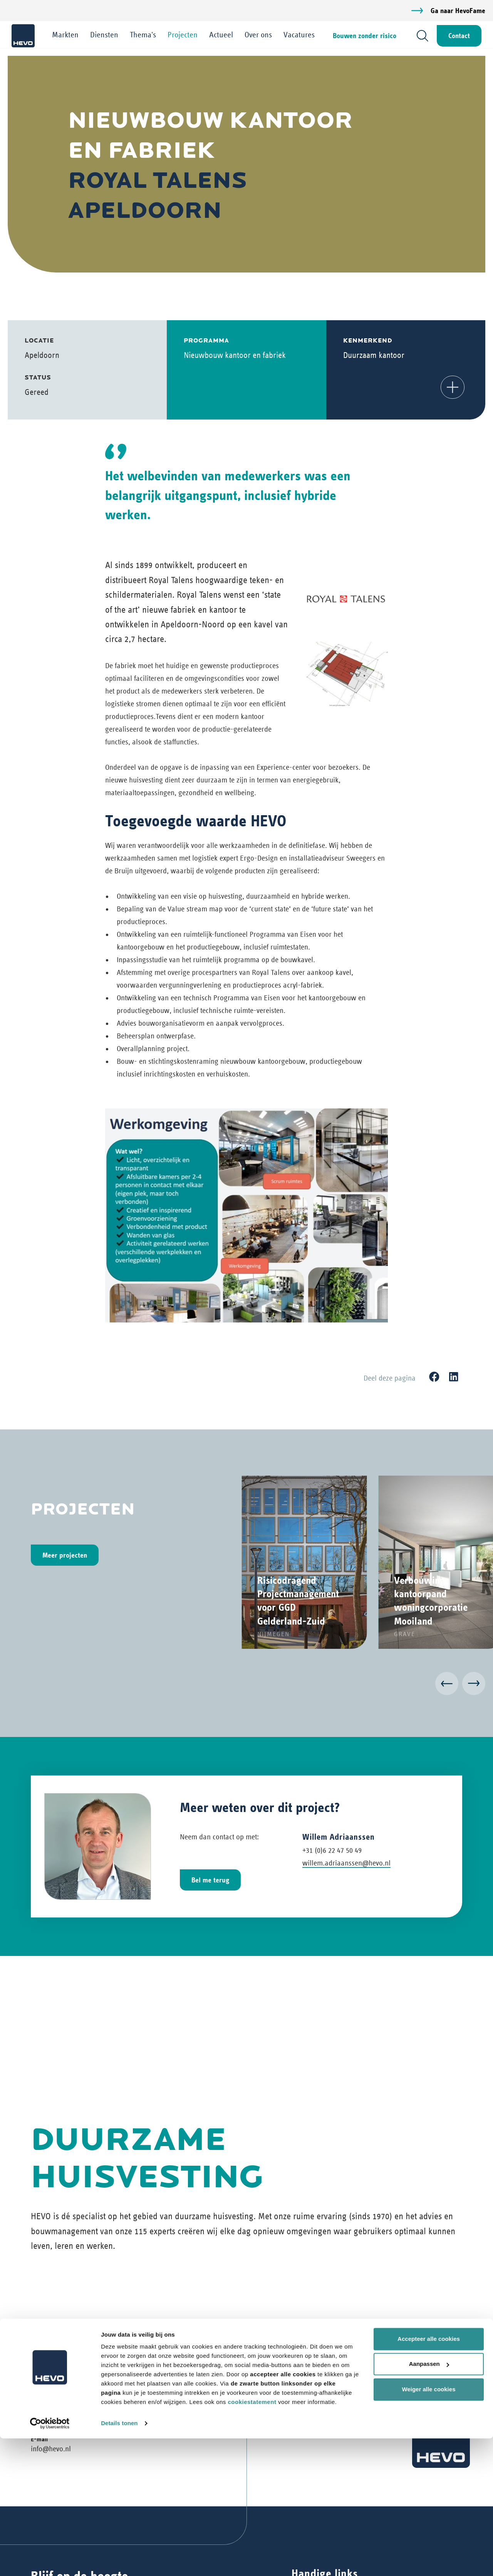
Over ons (260, 35)
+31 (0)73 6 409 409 (59, 2420)
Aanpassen (429, 2501)
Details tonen (119, 2561)
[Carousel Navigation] (246, 1685)
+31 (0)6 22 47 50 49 (332, 1850)
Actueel (223, 35)
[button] (452, 387)
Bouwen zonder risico (362, 36)
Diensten (106, 35)
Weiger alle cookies (429, 2527)
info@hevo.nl (51, 2449)
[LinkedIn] (453, 1377)
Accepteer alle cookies (428, 2476)
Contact (457, 36)
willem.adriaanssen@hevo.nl (346, 1863)
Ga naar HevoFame (458, 10)
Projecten (184, 35)
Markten (67, 35)
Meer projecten (64, 1555)
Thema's (145, 35)
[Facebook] (434, 1377)
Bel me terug (210, 1880)
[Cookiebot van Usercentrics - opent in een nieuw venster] (50, 2561)
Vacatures (301, 35)
